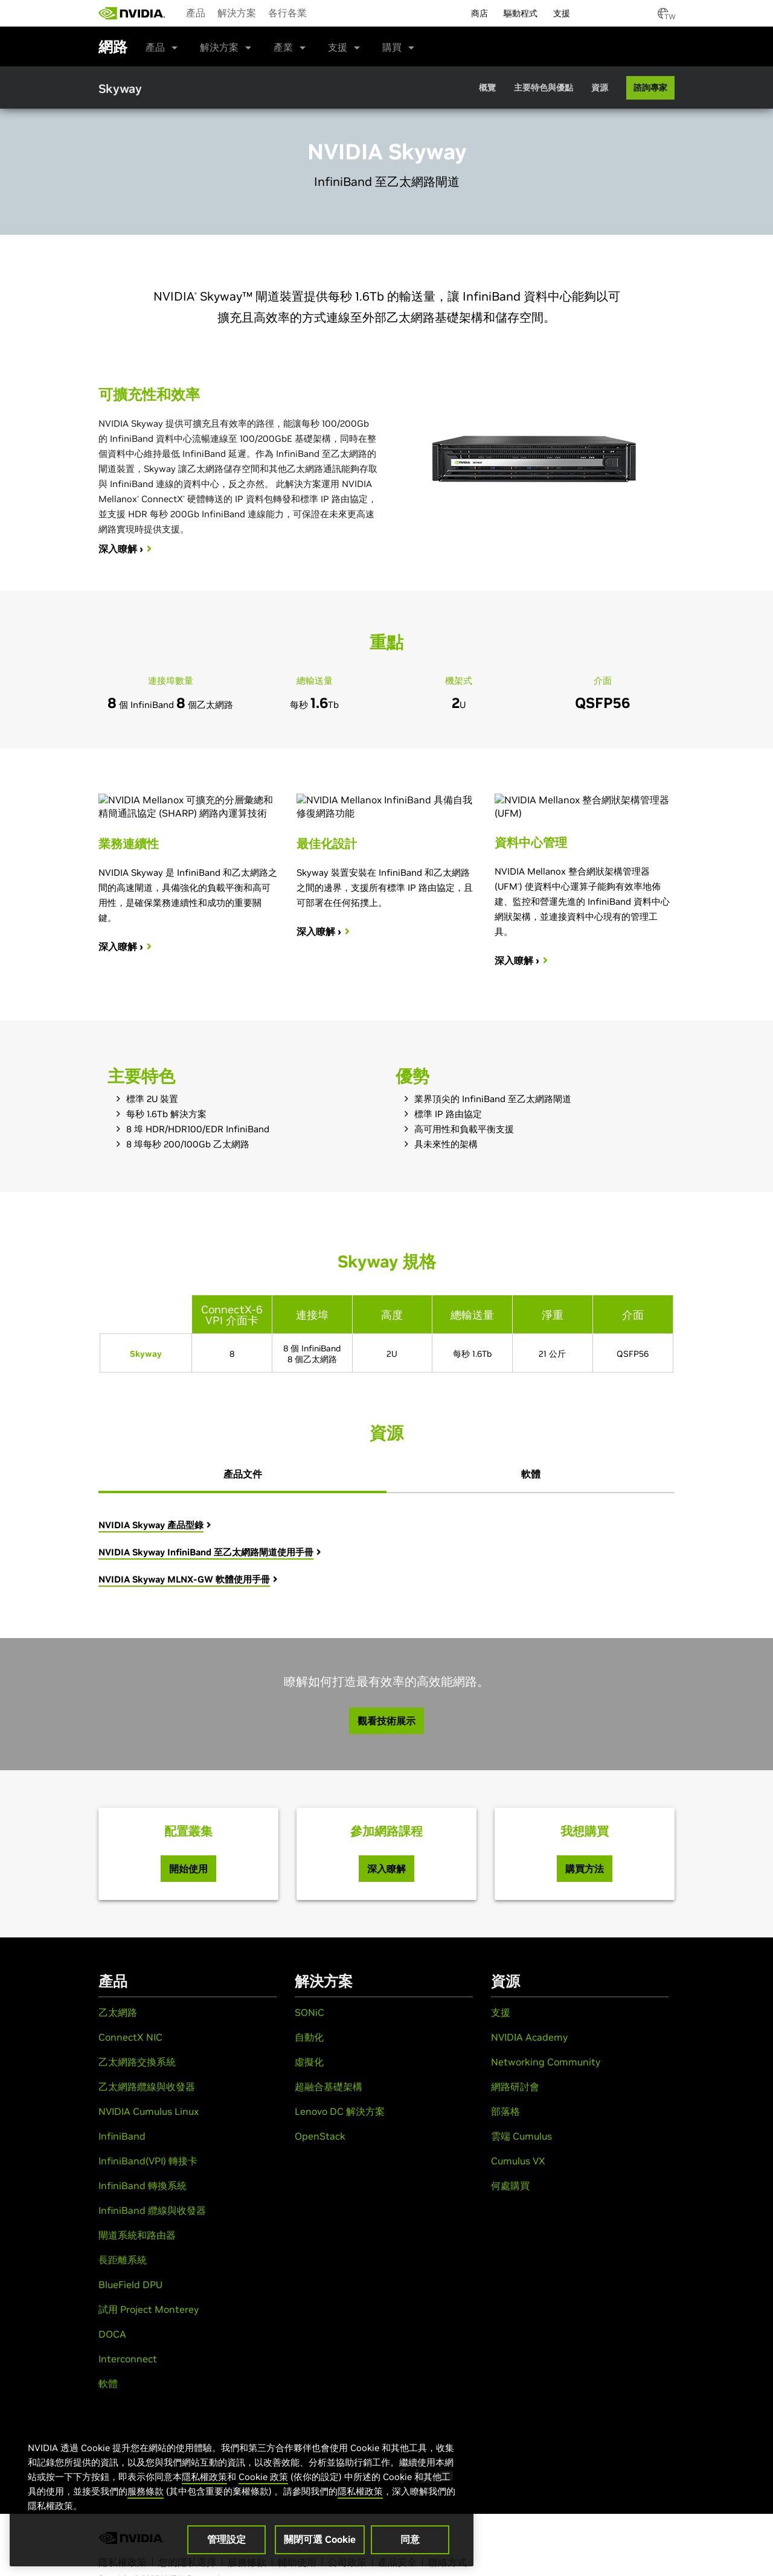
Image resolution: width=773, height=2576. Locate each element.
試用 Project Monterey (148, 2309)
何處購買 (510, 2185)
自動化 (309, 2037)
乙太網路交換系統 (137, 2062)
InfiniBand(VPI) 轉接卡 (147, 2161)
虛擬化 (309, 2062)
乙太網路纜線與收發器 (146, 2086)
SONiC (309, 2012)
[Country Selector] (663, 17)
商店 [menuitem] (479, 13)
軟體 (108, 2383)
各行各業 (287, 13)
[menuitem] (195, 12)
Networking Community (545, 2062)
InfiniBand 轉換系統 (142, 2185)
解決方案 (236, 13)
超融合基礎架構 (328, 2086)
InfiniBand (122, 2136)
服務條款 (145, 2491)
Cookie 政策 (263, 2476)
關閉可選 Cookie (320, 2539)
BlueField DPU (130, 2284)
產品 (195, 13)
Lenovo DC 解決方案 (340, 2111)
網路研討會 (515, 2086)
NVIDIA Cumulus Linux (148, 2111)
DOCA (112, 2334)
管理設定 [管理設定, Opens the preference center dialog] (226, 2539)
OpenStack (320, 2136)
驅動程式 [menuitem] (520, 13)
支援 (337, 47)
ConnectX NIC (130, 2037)
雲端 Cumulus (521, 2136)
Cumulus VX (518, 2161)
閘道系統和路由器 (137, 2235)
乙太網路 (117, 2012)
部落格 (505, 2111)
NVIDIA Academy (529, 2037)
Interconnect (127, 2359)
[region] (241, 2491)
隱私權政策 (204, 2476)
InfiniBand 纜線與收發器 (152, 2210)
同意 (410, 2539)
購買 (392, 47)
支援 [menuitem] (561, 13)
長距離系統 (122, 2260)
